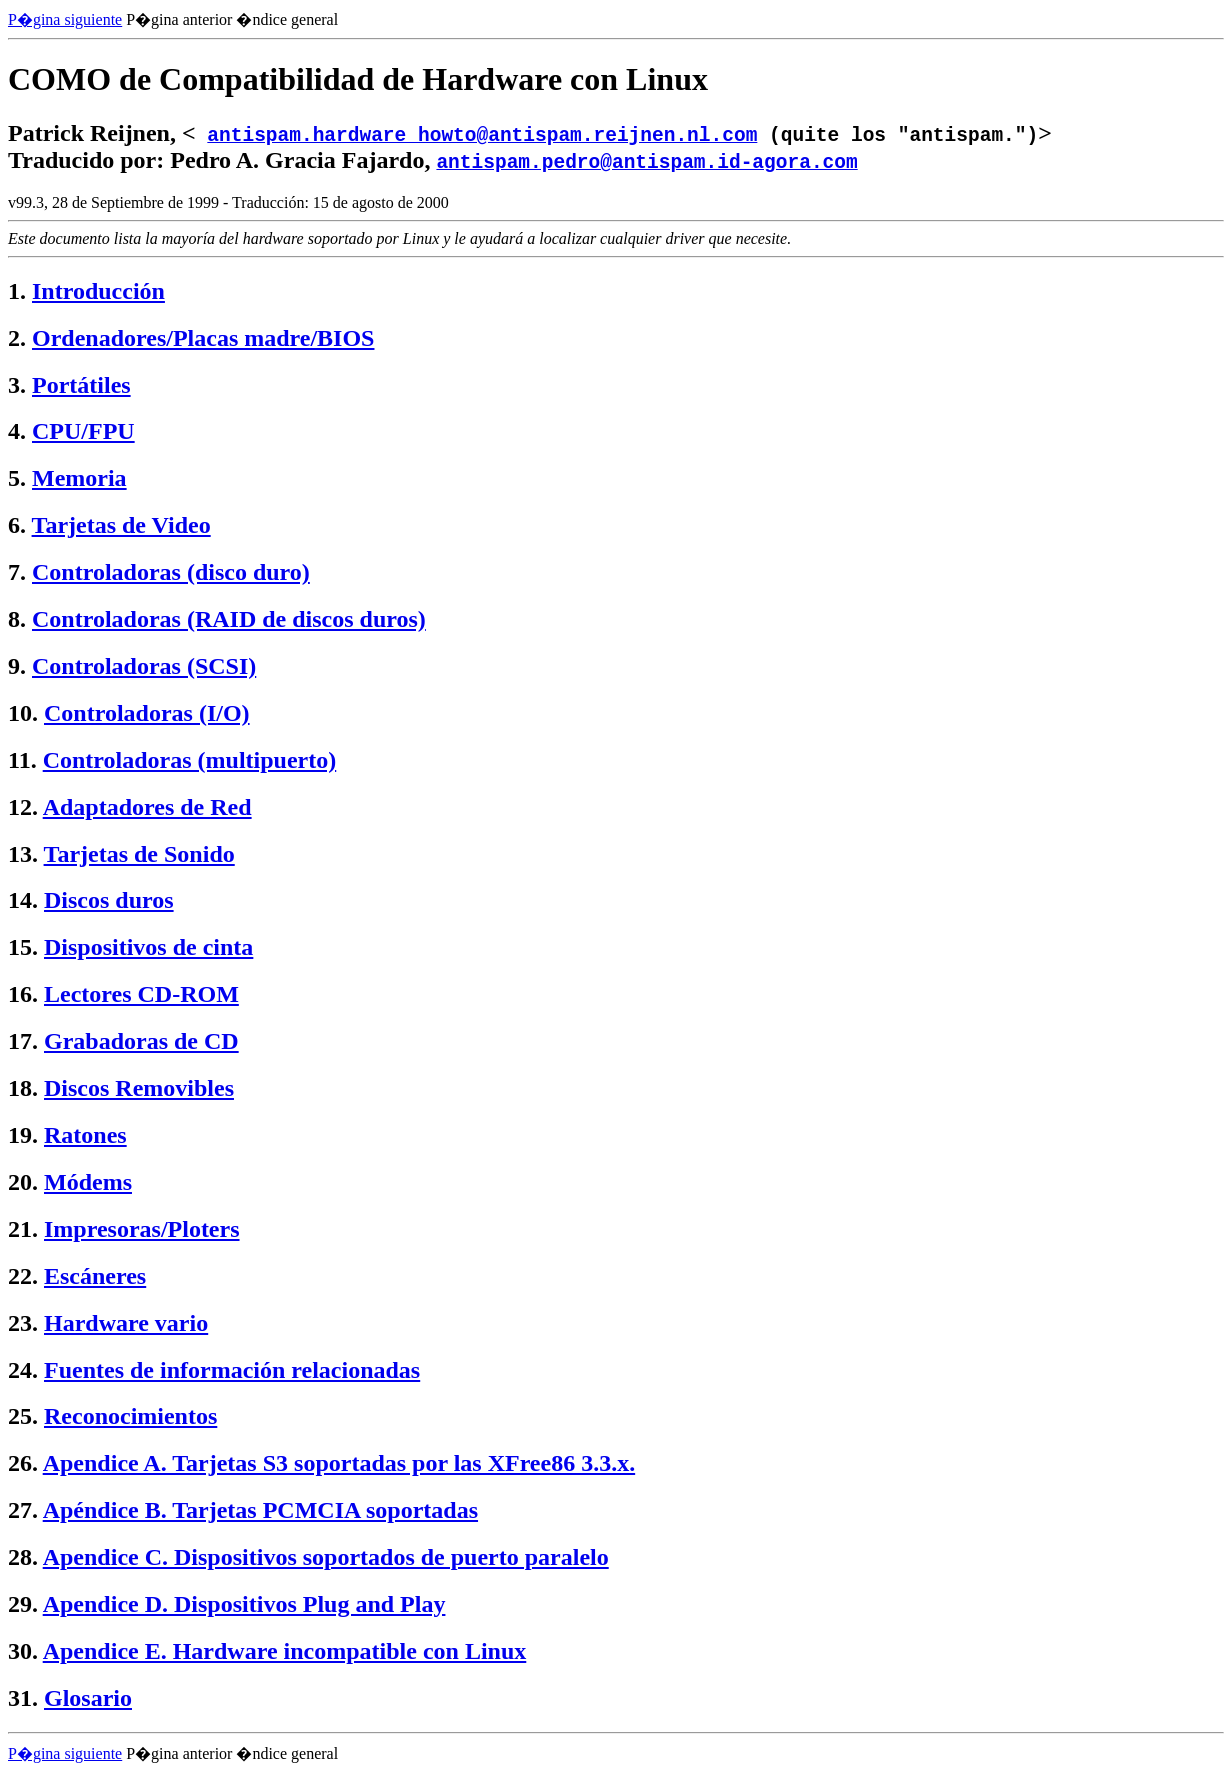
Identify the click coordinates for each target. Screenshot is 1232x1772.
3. (17, 385)
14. (23, 900)
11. (22, 760)
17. (23, 1041)
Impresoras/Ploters (142, 1229)
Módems (88, 1182)
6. (17, 525)
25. (23, 1416)
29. (23, 1604)
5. (17, 478)
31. (23, 1698)
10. (23, 713)
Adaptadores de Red (147, 807)
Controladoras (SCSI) (144, 666)
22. (23, 1276)
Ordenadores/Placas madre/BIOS (203, 338)
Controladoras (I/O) (147, 713)
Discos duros (109, 900)
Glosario (88, 1698)
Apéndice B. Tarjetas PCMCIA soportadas (260, 1510)
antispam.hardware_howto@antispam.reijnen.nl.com (482, 133)
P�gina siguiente (65, 19)
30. (23, 1651)
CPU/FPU (83, 431)
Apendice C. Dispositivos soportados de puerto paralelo (326, 1557)
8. (17, 619)
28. (23, 1557)
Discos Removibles (139, 1088)
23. (23, 1323)
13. (23, 854)
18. (23, 1088)
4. (17, 431)
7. (17, 572)
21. (23, 1229)
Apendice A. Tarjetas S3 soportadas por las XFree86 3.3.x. (339, 1463)
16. (23, 994)
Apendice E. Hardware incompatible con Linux (285, 1651)
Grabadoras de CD (141, 1041)
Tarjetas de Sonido (139, 854)
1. (17, 291)
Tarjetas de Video (121, 525)
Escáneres (95, 1276)
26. (23, 1463)
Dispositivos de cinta (148, 947)
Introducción (98, 291)
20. (23, 1182)
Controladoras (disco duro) (171, 572)
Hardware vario (126, 1323)
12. (23, 807)
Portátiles (81, 385)
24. (23, 1370)
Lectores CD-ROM (141, 994)
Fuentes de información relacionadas (232, 1370)
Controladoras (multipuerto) (190, 760)
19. (23, 1135)
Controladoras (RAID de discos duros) (229, 619)
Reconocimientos (130, 1416)
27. (23, 1510)
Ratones (85, 1135)
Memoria (79, 478)
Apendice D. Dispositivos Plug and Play (244, 1604)
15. (23, 947)
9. (17, 666)
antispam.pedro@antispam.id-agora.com (646, 160)
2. (17, 338)
